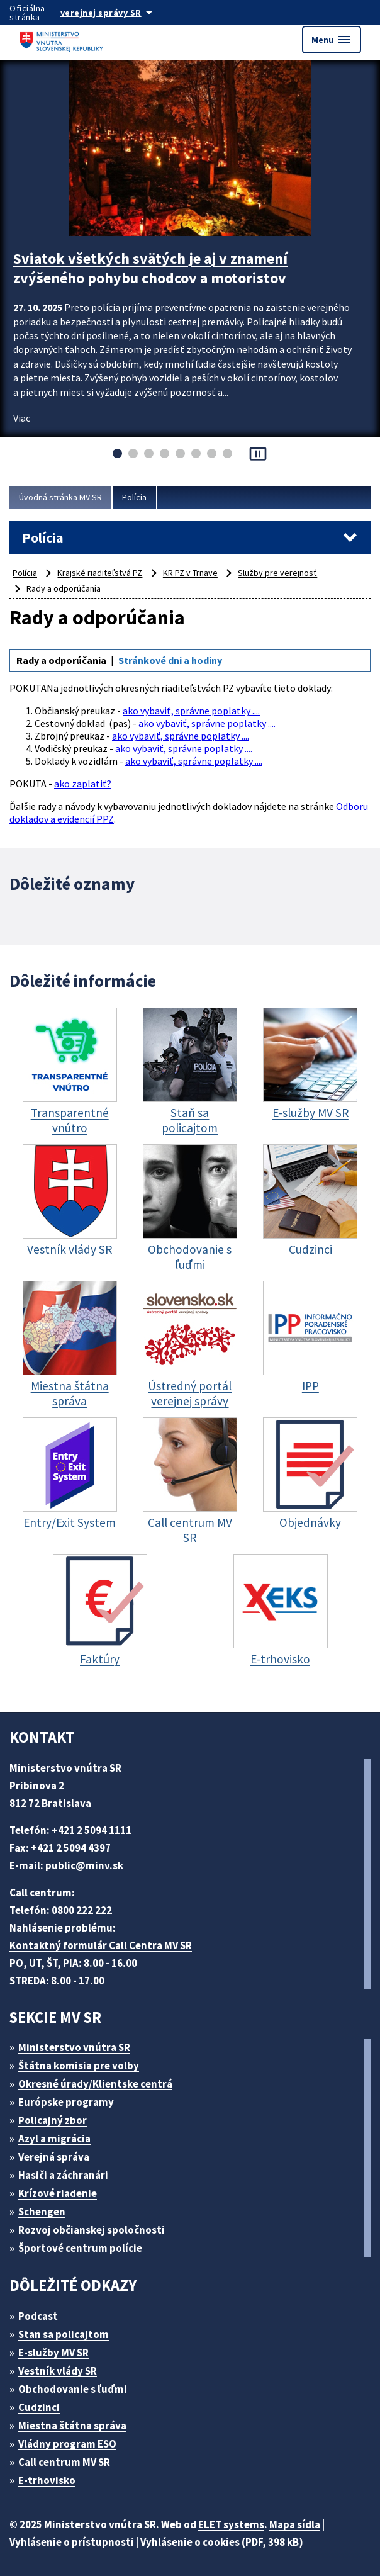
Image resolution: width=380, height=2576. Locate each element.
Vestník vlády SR (57, 2371)
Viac (21, 418)
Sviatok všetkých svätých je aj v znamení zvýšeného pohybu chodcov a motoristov (150, 268)
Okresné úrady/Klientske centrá (95, 2084)
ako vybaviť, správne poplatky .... (191, 710)
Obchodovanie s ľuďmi (72, 2389)
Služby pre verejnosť (277, 572)
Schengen (41, 2212)
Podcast (38, 2316)
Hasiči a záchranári (63, 2175)
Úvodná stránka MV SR (60, 497)
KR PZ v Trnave (190, 572)
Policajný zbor (52, 2120)
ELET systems (231, 2524)
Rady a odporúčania (63, 588)
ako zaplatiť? (82, 783)
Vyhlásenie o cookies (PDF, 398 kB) (221, 2542)
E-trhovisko (46, 2480)
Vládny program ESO (67, 2444)
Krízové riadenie (57, 2193)
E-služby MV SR (53, 2352)
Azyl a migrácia (54, 2139)
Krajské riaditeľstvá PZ (99, 572)
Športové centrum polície (80, 2248)
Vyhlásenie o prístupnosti (71, 2542)
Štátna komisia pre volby (78, 2066)
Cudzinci (39, 2407)
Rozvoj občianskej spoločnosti (91, 2230)
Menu (331, 39)
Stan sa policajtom (63, 2334)
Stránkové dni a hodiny (170, 660)
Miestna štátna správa (72, 2426)
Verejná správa (53, 2157)
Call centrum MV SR (64, 2462)
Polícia (134, 497)
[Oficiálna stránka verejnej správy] (118, 12)
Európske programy (66, 2102)
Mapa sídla (294, 2524)
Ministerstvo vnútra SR (74, 2047)
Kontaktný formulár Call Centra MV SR (100, 1945)
